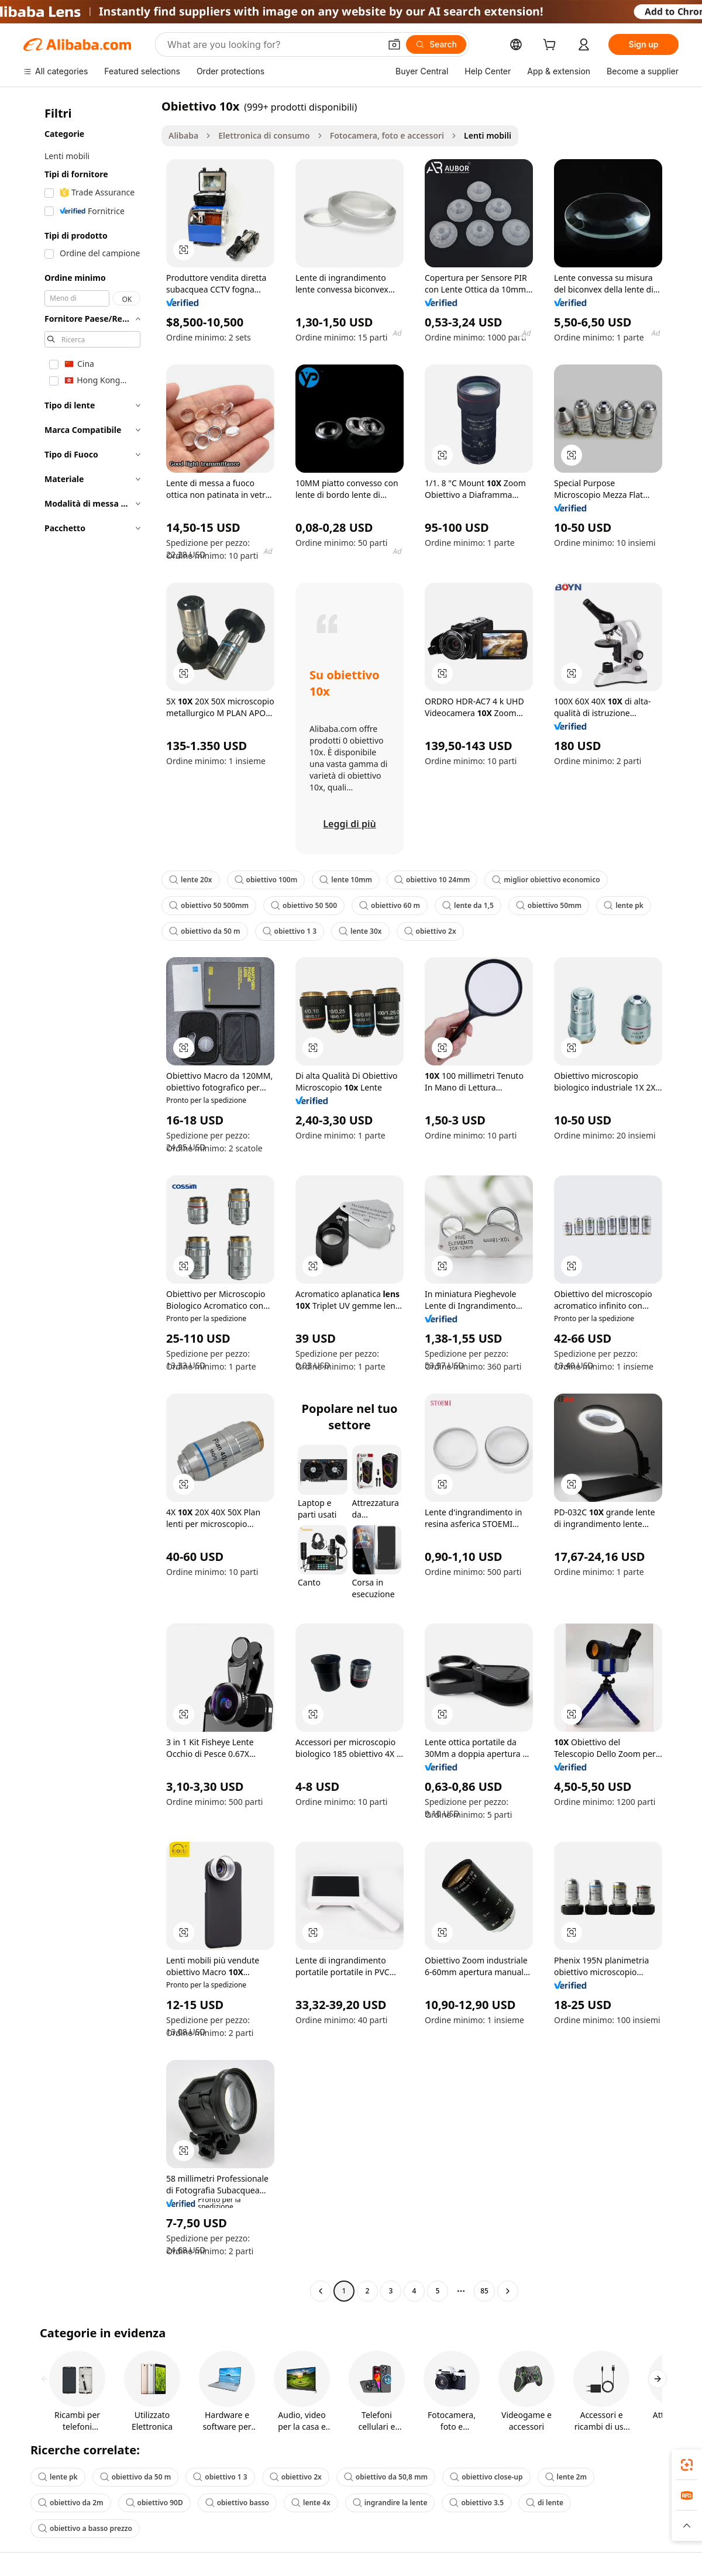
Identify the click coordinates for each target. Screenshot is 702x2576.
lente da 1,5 (468, 905)
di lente (544, 2503)
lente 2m (566, 2477)
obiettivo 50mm (548, 905)
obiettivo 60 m (389, 905)
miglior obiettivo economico (546, 880)
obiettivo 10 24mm (432, 880)
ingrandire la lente (390, 2503)
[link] (687, 2465)
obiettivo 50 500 (304, 905)
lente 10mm (345, 880)
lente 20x (190, 880)
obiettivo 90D (154, 2503)
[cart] (551, 46)
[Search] (436, 44)
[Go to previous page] (320, 2291)
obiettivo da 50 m (204, 931)
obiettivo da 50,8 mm (386, 2477)
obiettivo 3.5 (476, 2503)
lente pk (624, 905)
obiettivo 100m (266, 880)
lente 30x (360, 931)
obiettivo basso (237, 2503)
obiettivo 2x (430, 931)
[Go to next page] (507, 2291)
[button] (394, 44)
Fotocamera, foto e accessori (387, 135)
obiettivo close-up (486, 2477)
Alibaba (183, 135)
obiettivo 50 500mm (209, 905)
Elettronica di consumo (263, 135)
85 (484, 2291)
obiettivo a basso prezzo (85, 2528)
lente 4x (311, 2503)
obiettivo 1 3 (289, 931)
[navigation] (88, 1200)
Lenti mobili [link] (487, 135)
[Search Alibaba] (272, 44)
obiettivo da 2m (71, 2503)
